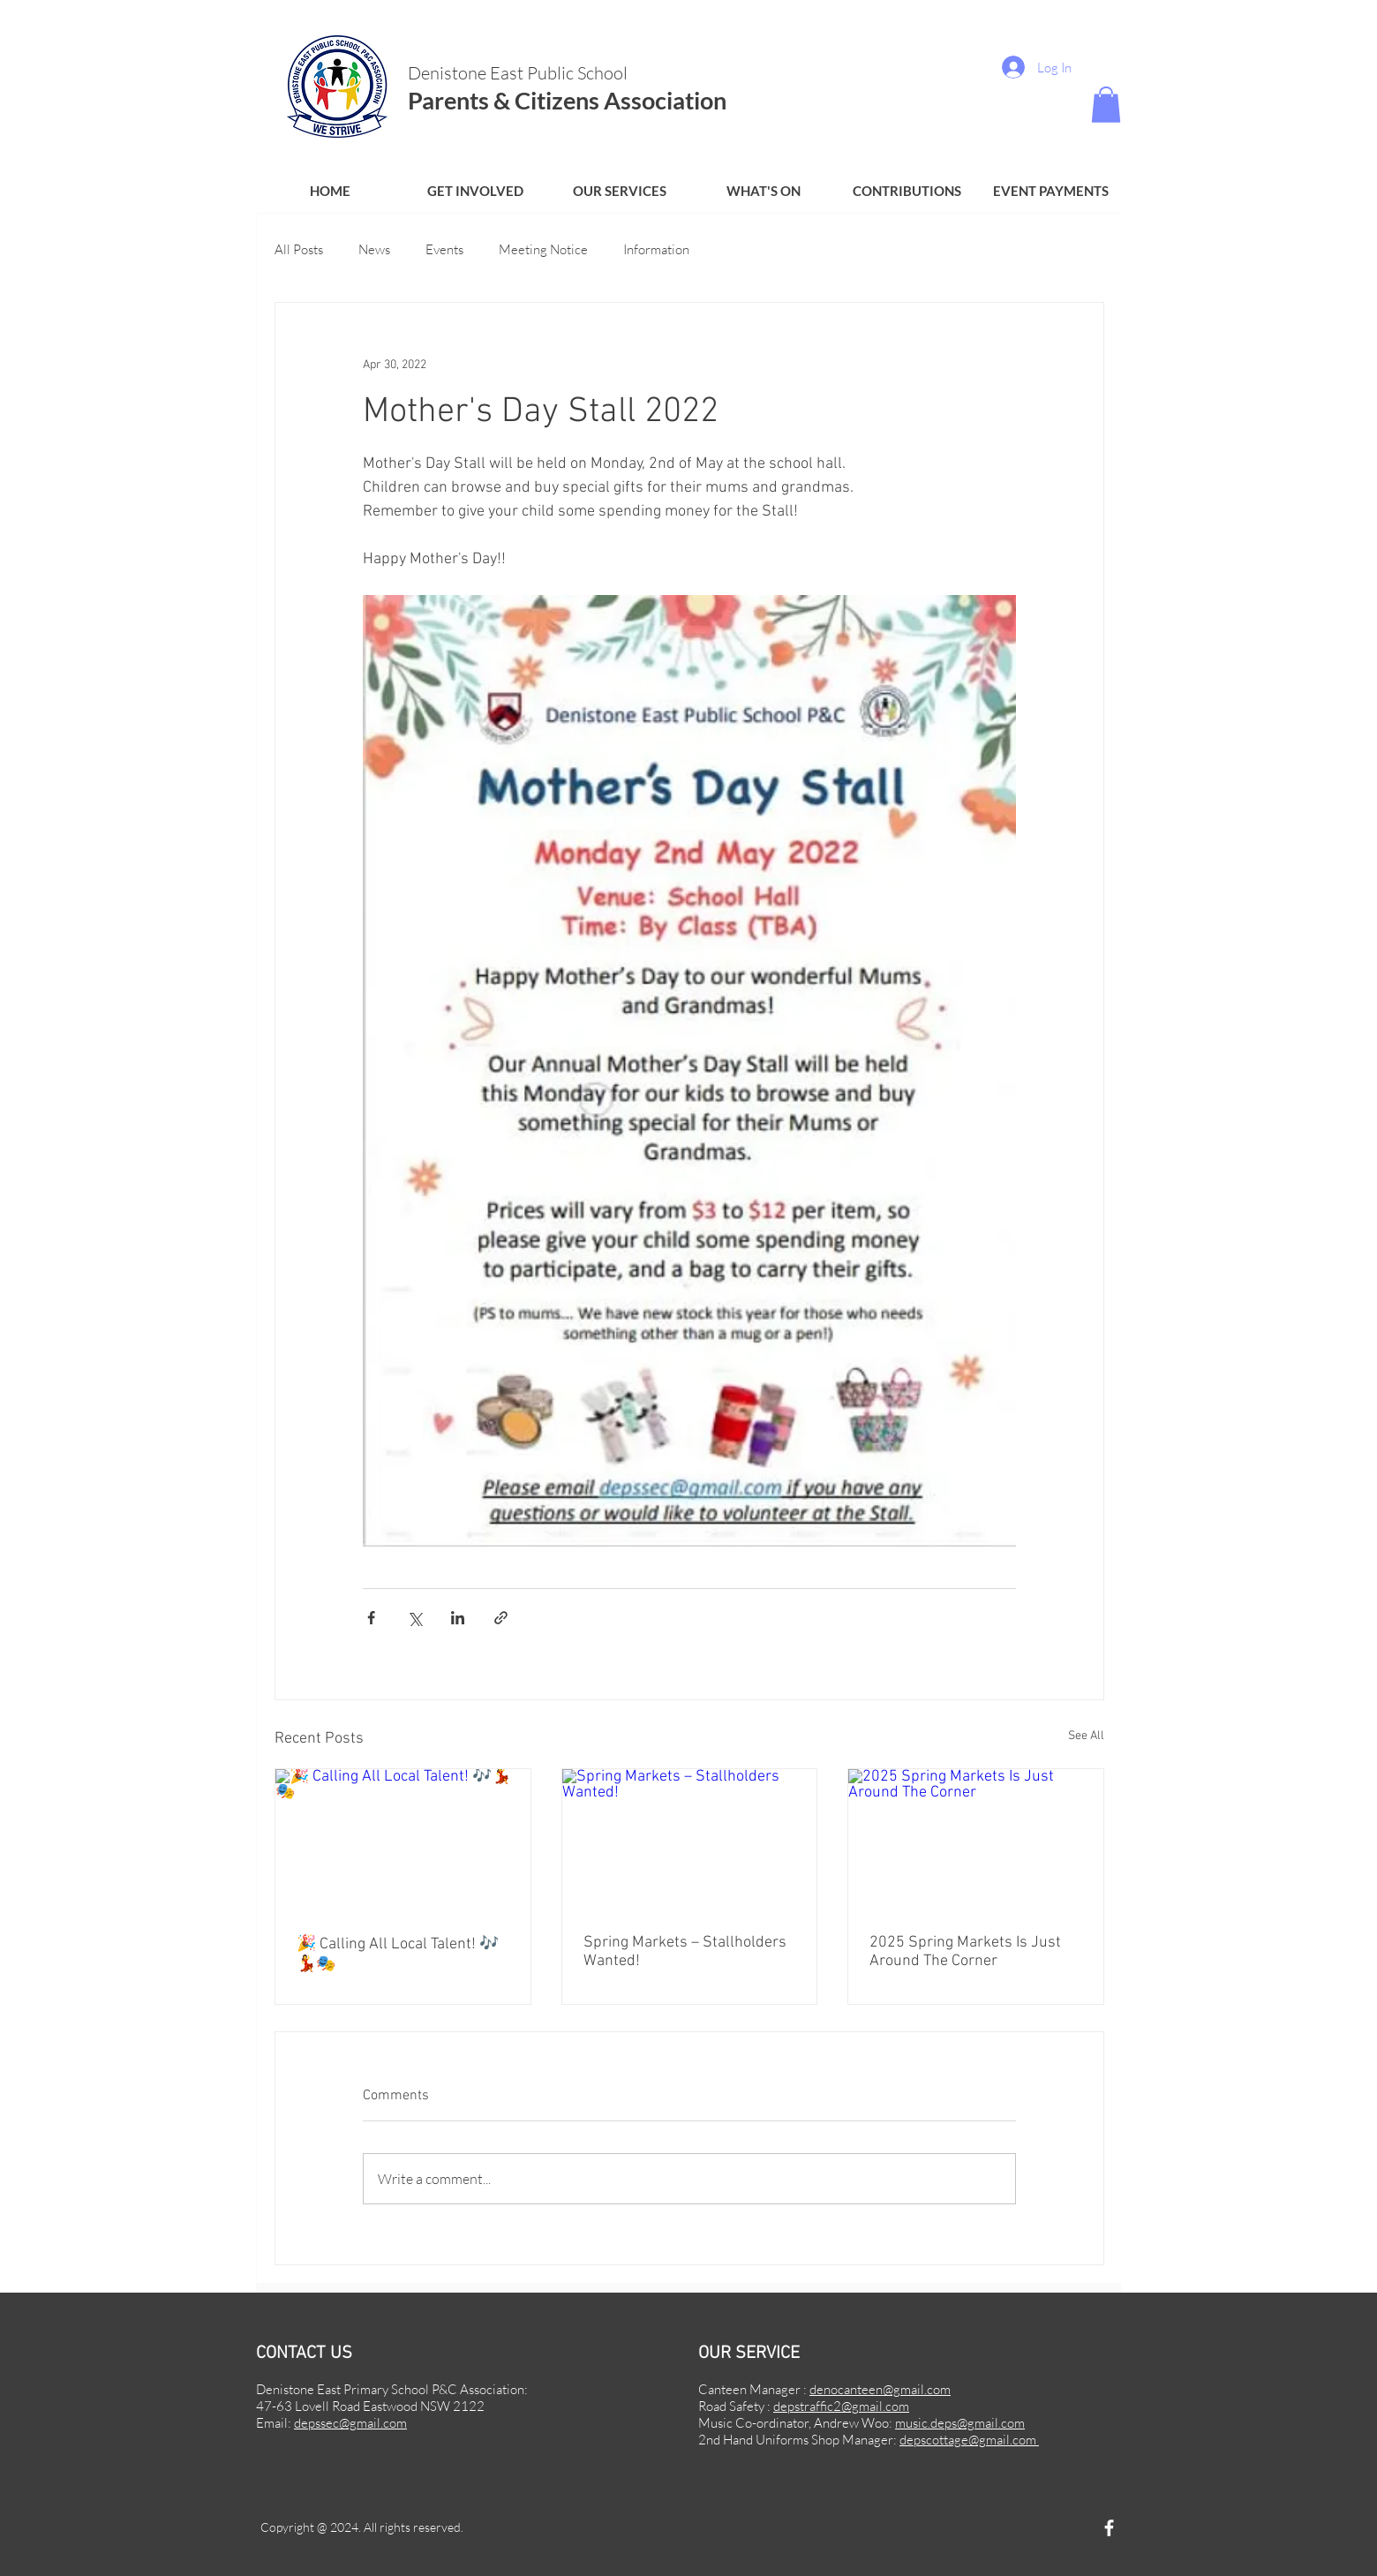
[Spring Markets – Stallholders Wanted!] (689, 1840)
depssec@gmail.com (350, 2422)
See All (1086, 1736)
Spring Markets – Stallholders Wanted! (684, 1951)
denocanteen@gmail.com (880, 2389)
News (374, 249)
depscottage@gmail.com (969, 2439)
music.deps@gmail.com (960, 2422)
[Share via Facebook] (371, 1617)
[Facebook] (1109, 2528)
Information (656, 249)
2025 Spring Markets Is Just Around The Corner (965, 1951)
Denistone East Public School (519, 73)
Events (444, 249)
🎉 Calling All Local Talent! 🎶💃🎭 (398, 1954)
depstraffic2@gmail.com (841, 2406)
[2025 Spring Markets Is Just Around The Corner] (975, 1840)
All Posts (299, 249)
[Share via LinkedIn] (457, 1617)
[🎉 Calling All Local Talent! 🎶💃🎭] (402, 1840)
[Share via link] (501, 1617)
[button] (475, 191)
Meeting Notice (543, 249)
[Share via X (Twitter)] (414, 1617)
